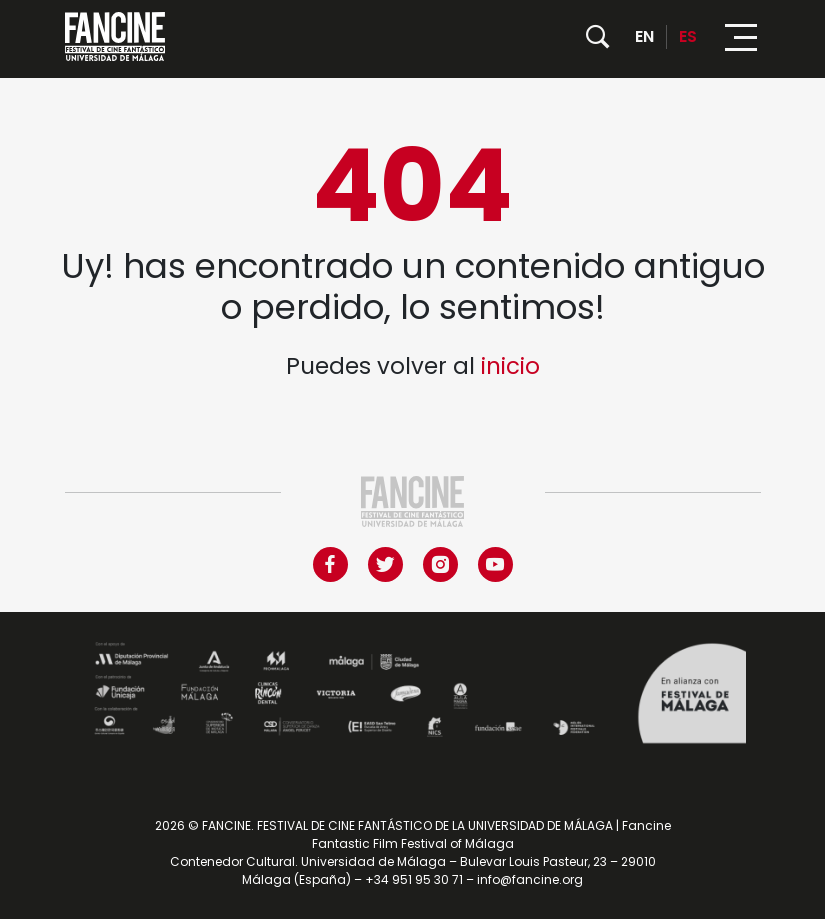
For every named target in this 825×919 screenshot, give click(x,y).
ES (688, 36)
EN (644, 36)
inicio (510, 366)
